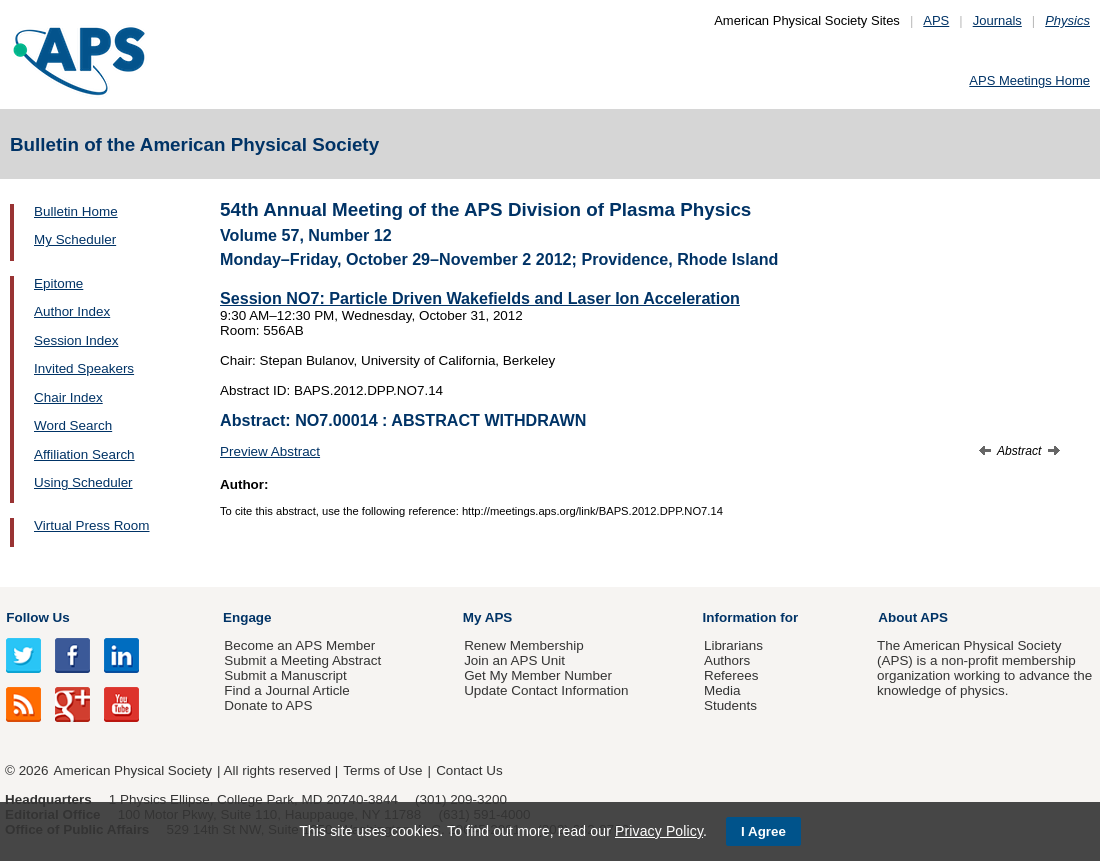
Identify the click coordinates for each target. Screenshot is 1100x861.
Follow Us (37, 617)
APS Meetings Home (1029, 80)
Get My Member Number (538, 675)
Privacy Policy (659, 831)
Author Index (72, 311)
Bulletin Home (76, 211)
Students (730, 705)
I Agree (763, 831)
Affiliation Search (84, 454)
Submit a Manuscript (285, 675)
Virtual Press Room (92, 525)
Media (722, 690)
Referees (731, 675)
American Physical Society (133, 770)
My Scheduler (75, 239)
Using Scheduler (83, 482)
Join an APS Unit (514, 660)
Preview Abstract (270, 451)
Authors (727, 660)
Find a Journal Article (286, 690)
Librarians (733, 645)
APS (936, 20)
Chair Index (68, 397)
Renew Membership (524, 645)
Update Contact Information (546, 690)
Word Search (73, 425)
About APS (913, 617)
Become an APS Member (299, 645)
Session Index (76, 340)
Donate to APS (268, 705)
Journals (997, 20)
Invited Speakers (84, 368)
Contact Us (469, 770)
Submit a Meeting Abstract (302, 660)
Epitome (58, 283)
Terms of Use (382, 770)
